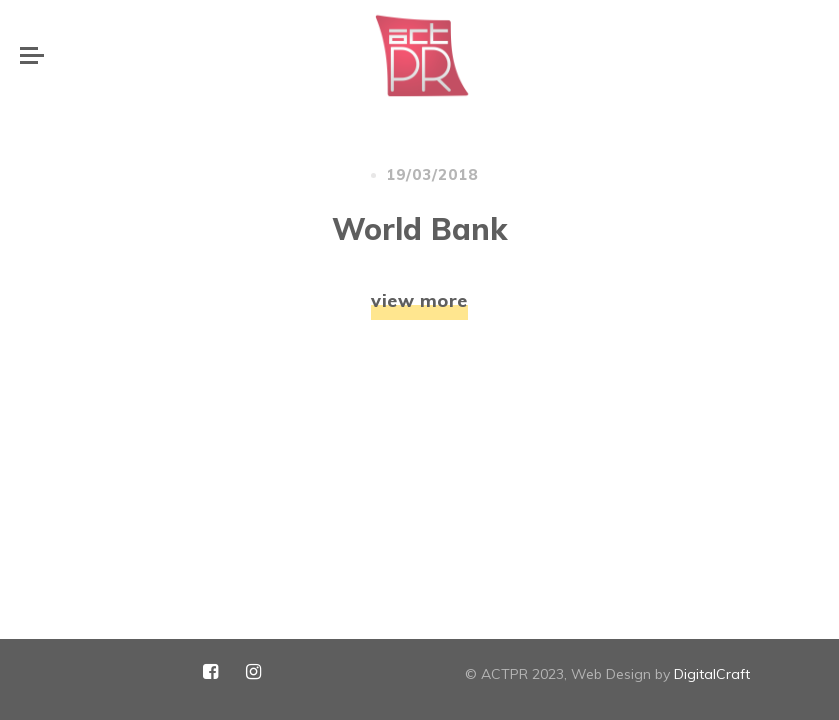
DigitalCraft (712, 674)
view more (419, 190)
